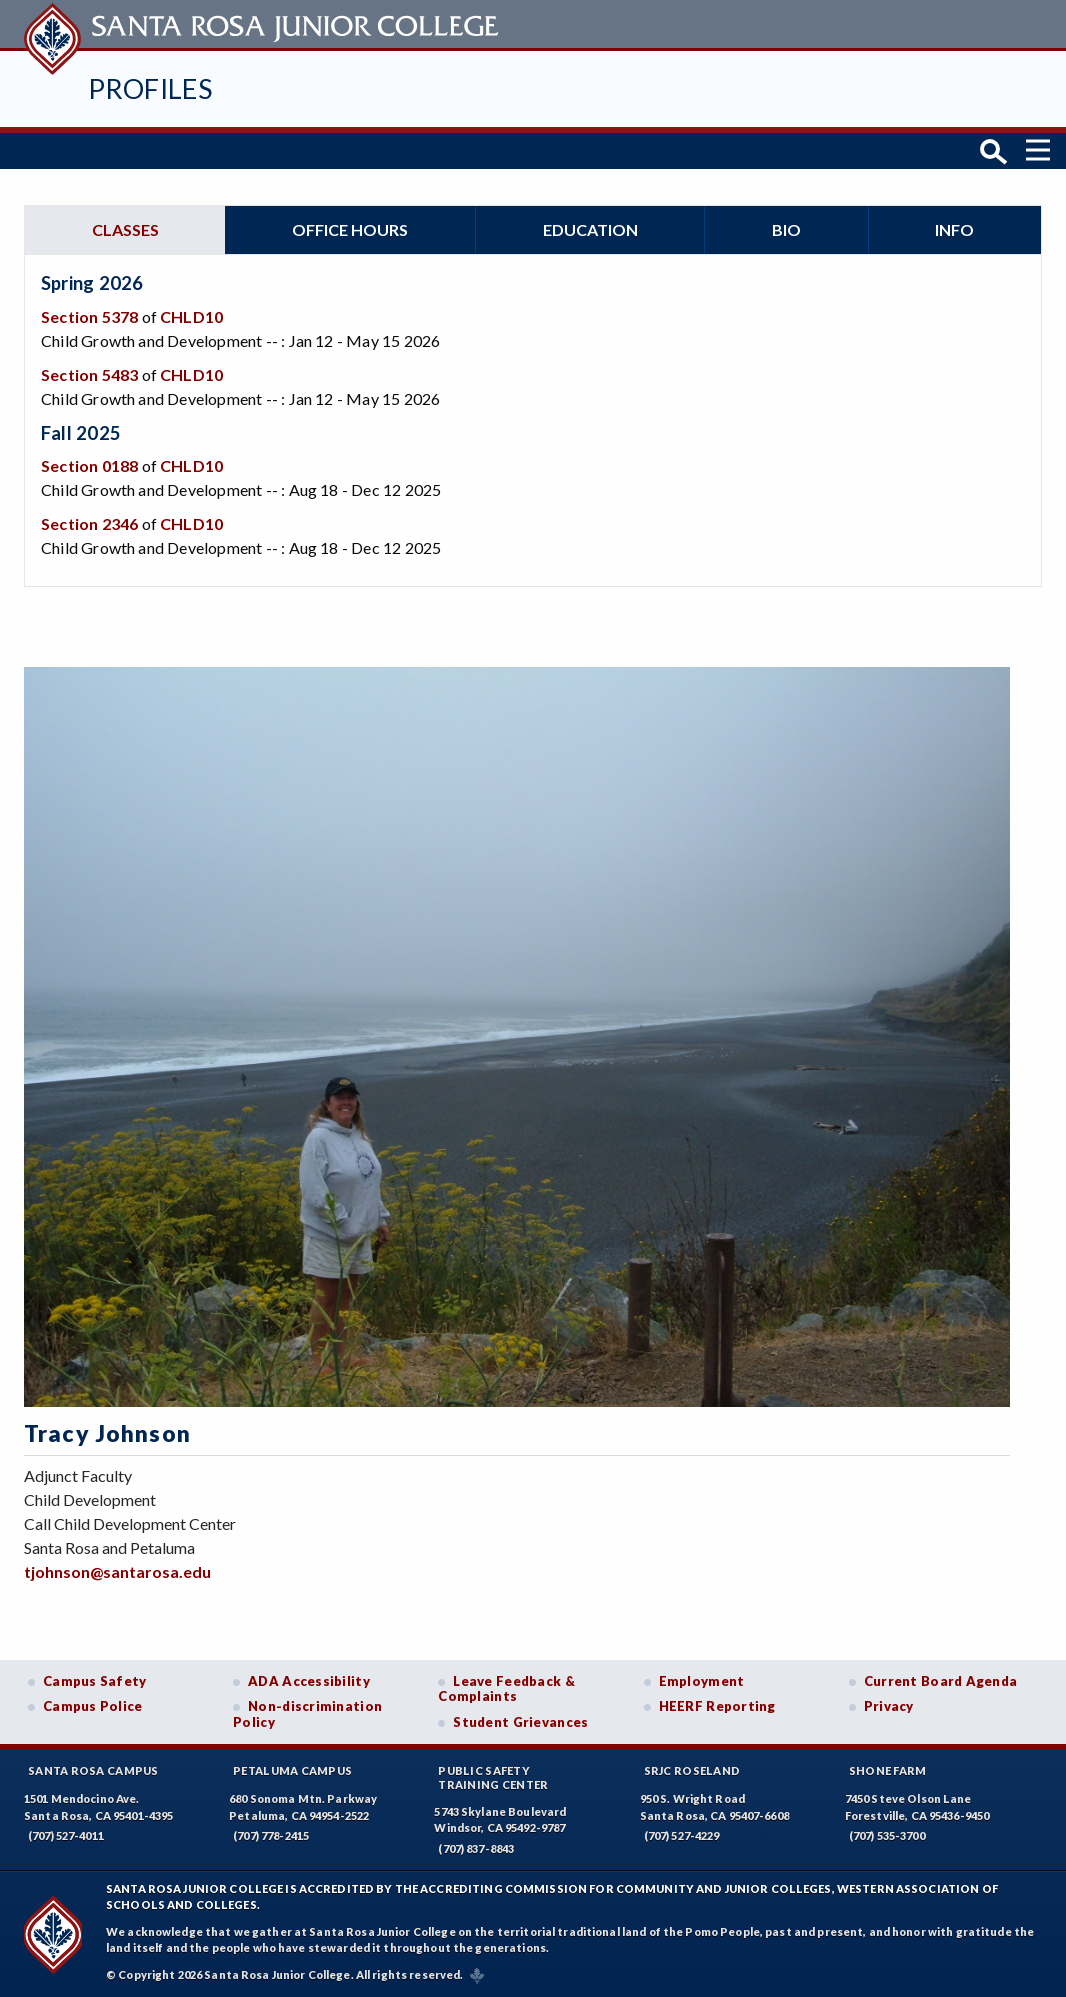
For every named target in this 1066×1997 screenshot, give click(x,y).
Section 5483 (89, 374)
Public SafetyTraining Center (493, 1777)
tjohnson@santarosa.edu (117, 1571)
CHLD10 (191, 316)
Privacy (889, 1706)
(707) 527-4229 (682, 1835)
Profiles (150, 88)
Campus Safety (95, 1681)
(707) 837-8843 (476, 1848)
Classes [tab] (125, 229)
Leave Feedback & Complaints (506, 1689)
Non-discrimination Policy (307, 1714)
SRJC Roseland (692, 1770)
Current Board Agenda (941, 1681)
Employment (702, 1681)
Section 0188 (89, 465)
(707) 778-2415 (271, 1835)
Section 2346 (89, 523)
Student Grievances (520, 1722)
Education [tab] (590, 229)
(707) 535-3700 (887, 1835)
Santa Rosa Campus (93, 1770)
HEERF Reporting (717, 1706)
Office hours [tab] (350, 229)
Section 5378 (89, 316)
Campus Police (93, 1706)
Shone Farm (888, 1770)
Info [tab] (954, 229)
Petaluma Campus (292, 1770)
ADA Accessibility (309, 1681)
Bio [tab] (786, 229)
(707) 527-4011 (66, 1835)
